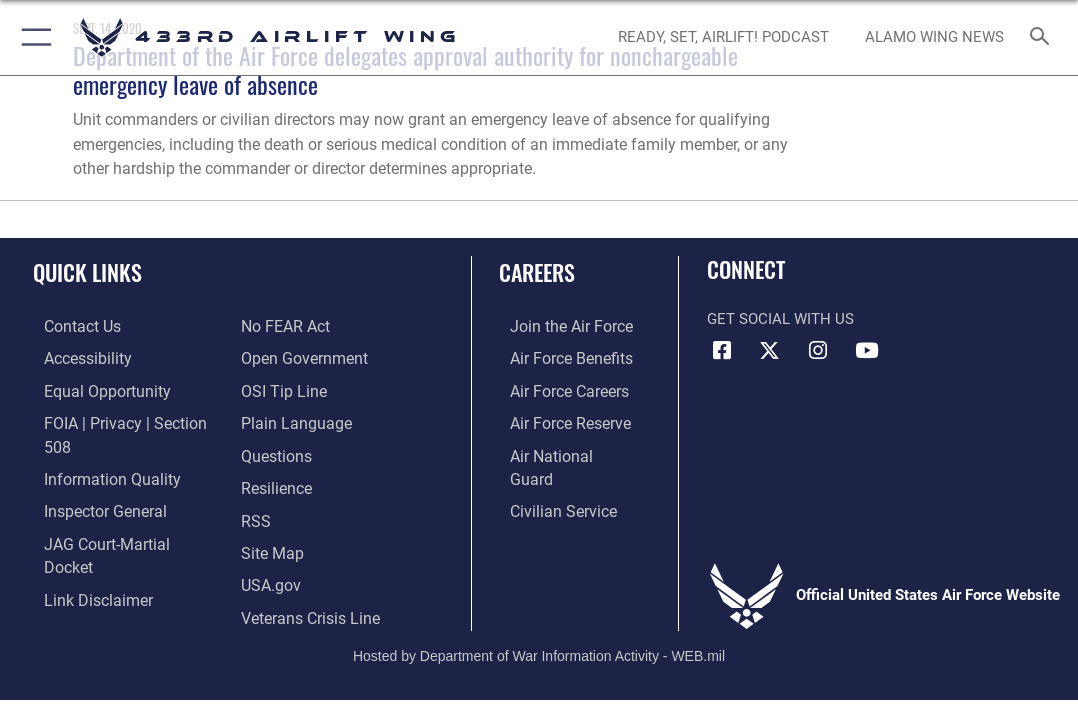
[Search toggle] (1043, 37)
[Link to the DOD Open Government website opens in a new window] (300, 326)
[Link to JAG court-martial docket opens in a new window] (119, 512)
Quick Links (87, 272)
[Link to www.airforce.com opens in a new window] (558, 326)
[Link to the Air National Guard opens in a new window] (560, 450)
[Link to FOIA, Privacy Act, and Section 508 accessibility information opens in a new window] (124, 419)
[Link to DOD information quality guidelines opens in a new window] (97, 450)
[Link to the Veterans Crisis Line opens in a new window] (308, 574)
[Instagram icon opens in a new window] (818, 351)
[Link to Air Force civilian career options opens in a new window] (550, 481)
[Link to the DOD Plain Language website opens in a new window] (291, 388)
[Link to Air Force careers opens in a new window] (557, 388)
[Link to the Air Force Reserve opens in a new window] (558, 419)
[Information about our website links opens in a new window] (85, 543)
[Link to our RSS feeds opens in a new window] (254, 481)
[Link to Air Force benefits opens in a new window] (558, 357)
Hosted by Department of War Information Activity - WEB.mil (539, 619)
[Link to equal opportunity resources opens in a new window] (92, 388)
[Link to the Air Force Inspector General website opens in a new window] (92, 481)
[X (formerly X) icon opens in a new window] (770, 351)
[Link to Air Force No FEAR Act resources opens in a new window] (76, 574)
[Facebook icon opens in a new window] (722, 351)
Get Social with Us (780, 319)
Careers (537, 272)
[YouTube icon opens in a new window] (866, 351)
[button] (32, 37)
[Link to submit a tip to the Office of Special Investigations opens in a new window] (281, 357)
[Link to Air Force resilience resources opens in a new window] (275, 450)
